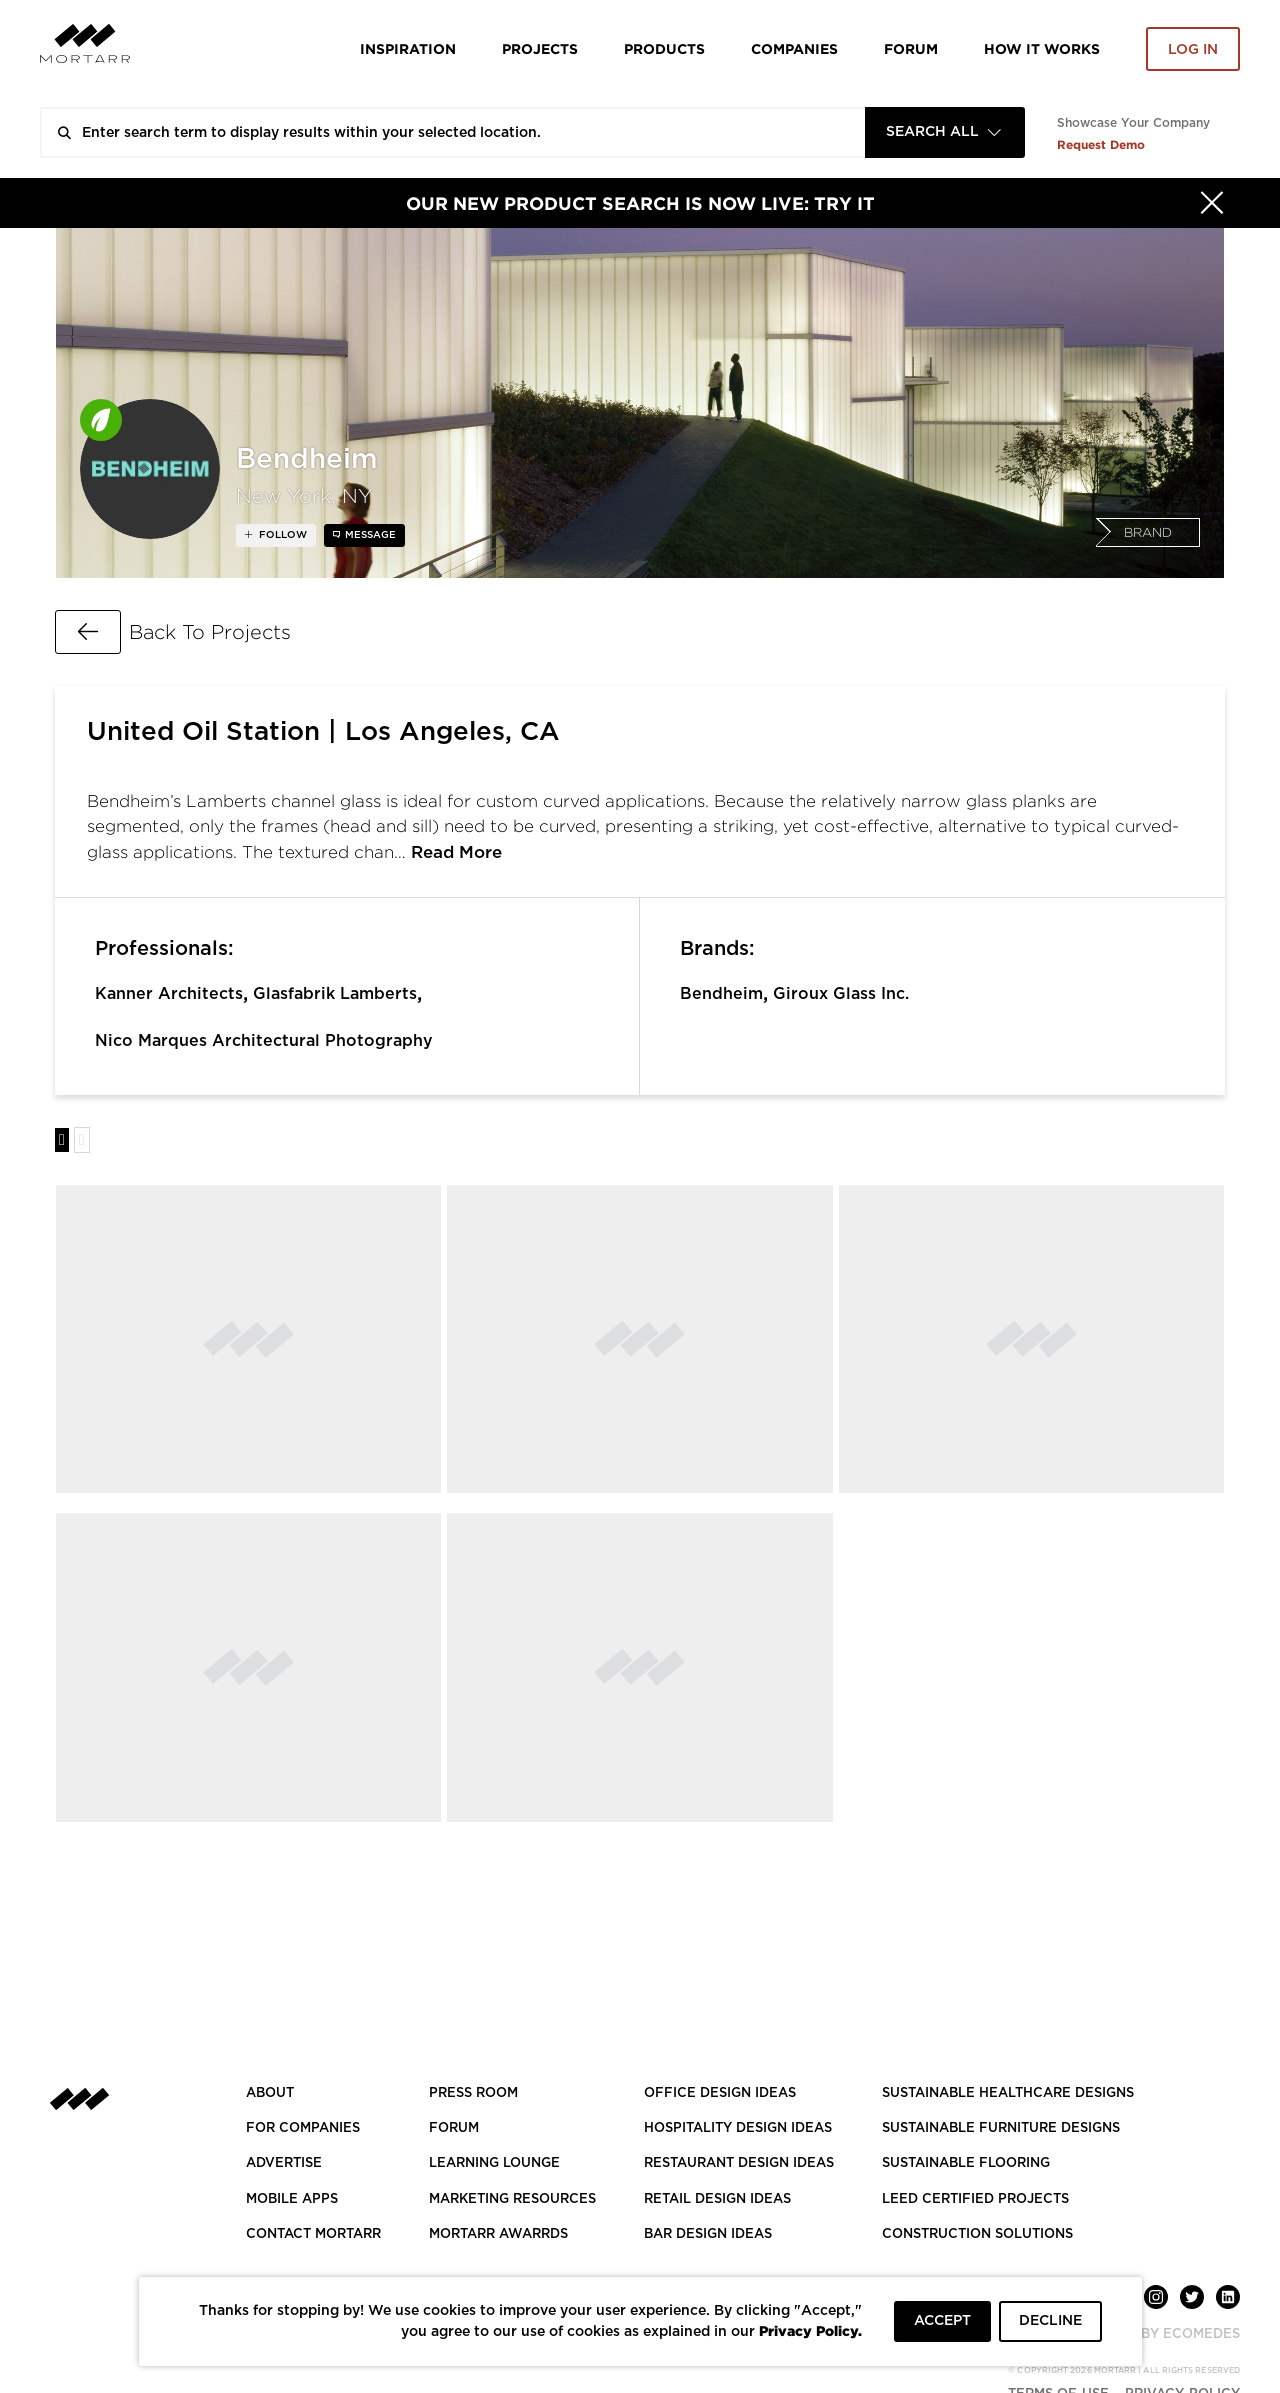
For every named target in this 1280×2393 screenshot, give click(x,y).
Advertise (284, 2163)
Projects (540, 48)
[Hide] (1212, 203)
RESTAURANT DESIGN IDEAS (739, 2163)
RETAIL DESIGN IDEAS (717, 2199)
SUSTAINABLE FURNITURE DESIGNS (1001, 2128)
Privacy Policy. (810, 2330)
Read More (456, 852)
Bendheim (721, 994)
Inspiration (408, 48)
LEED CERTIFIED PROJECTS (975, 2199)
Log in (1193, 50)
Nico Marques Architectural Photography (264, 1041)
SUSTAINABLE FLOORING (966, 2163)
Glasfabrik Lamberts (335, 994)
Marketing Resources (512, 2199)
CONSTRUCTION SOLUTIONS (977, 2234)
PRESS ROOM (473, 2093)
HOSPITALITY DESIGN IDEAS (738, 2128)
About (270, 2093)
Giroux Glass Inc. (841, 994)
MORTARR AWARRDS (498, 2234)
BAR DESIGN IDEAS (708, 2234)
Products (664, 48)
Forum (911, 48)
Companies (794, 48)
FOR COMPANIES (303, 2128)
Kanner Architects (169, 994)
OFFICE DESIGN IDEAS (720, 2093)
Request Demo (1101, 144)
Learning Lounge (494, 2163)
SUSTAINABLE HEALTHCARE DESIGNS (1008, 2093)
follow (281, 535)
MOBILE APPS (292, 2199)
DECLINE (1050, 2321)
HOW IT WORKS (1042, 48)
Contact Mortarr (313, 2234)
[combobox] (945, 132)
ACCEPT (942, 2321)
